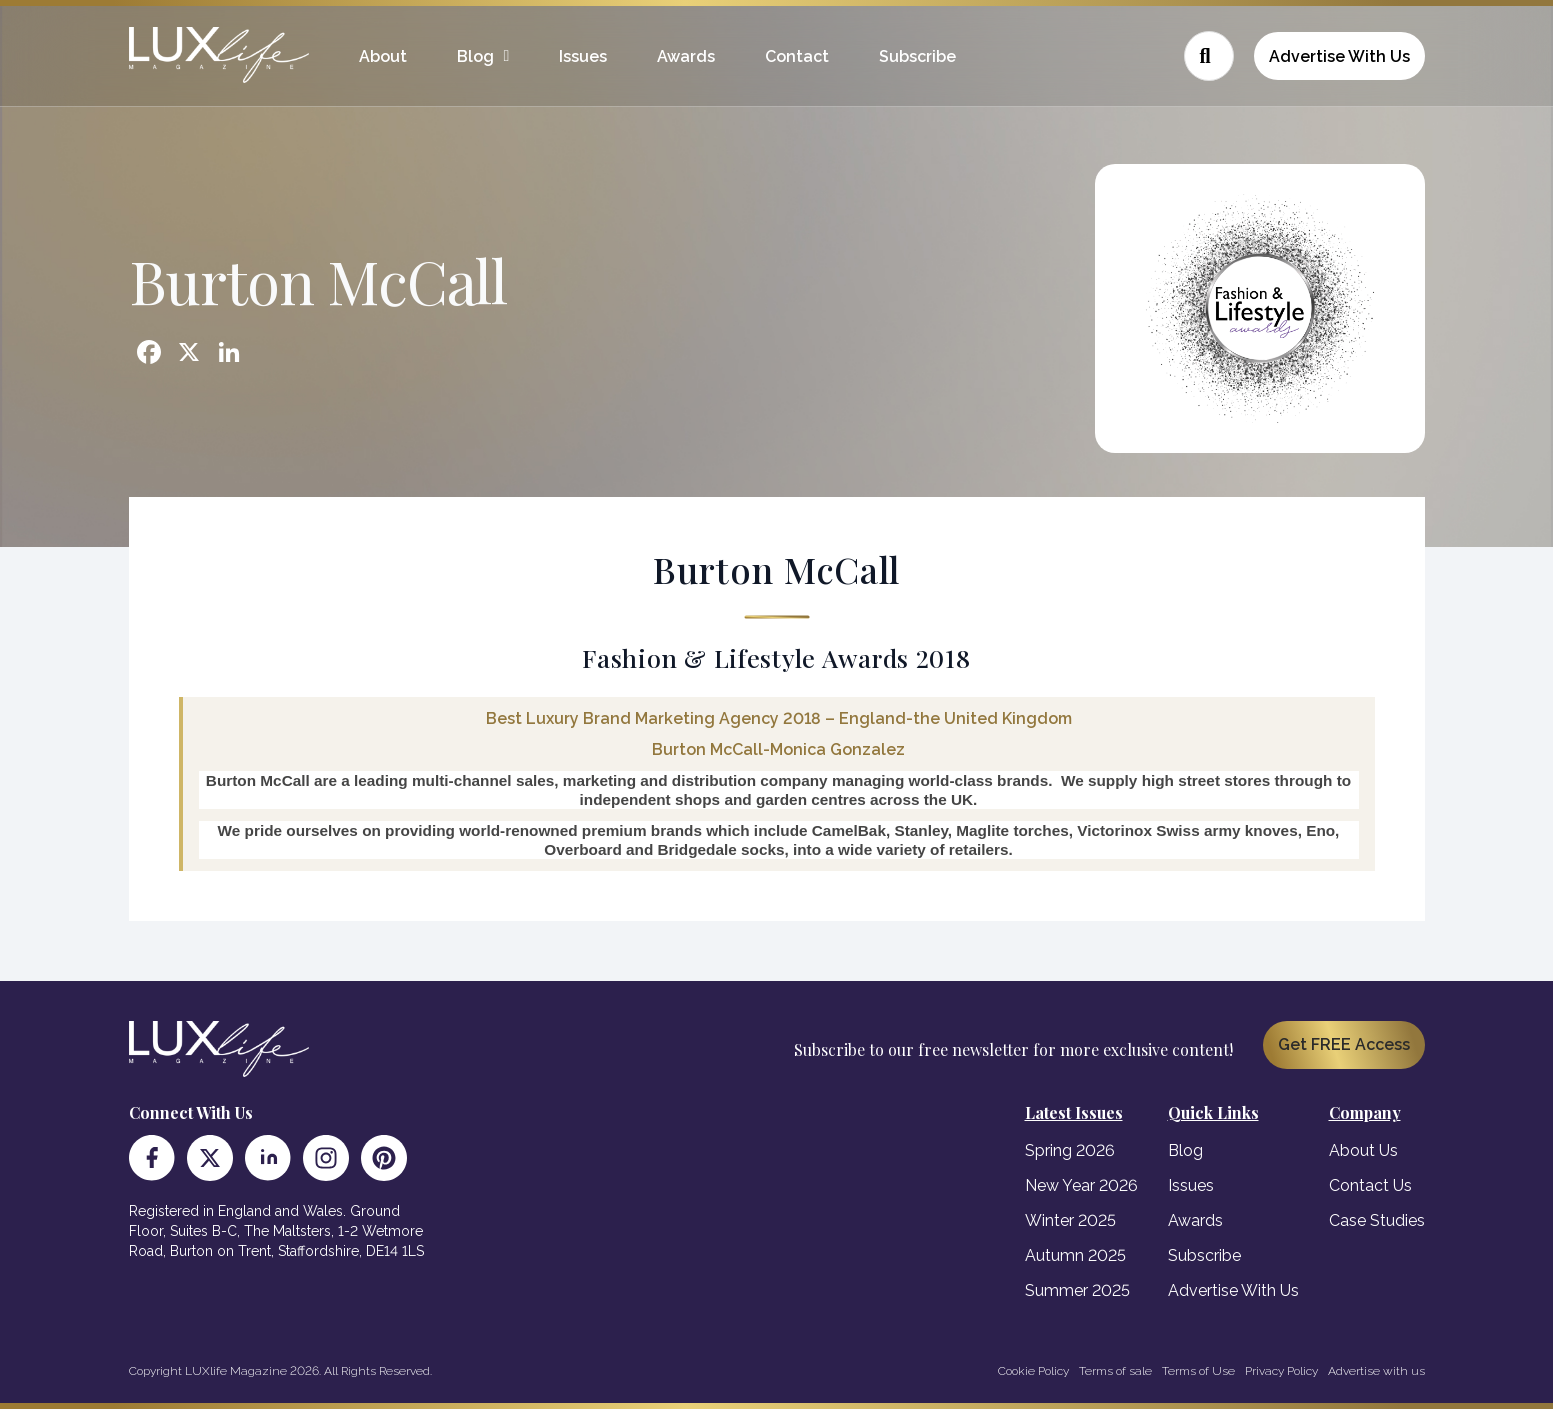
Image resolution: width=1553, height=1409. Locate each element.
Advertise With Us (1339, 56)
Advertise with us (1376, 1371)
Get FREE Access (1344, 1044)
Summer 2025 (1077, 1290)
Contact (797, 56)
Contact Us (1370, 1185)
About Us (1363, 1150)
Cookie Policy (1033, 1371)
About (383, 56)
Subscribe (917, 56)
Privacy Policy (1281, 1371)
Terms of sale (1115, 1371)
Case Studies (1377, 1220)
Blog (475, 56)
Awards (686, 56)
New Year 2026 (1081, 1185)
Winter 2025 (1070, 1220)
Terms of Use (1198, 1371)
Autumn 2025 (1075, 1255)
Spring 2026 (1070, 1150)
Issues (583, 56)
